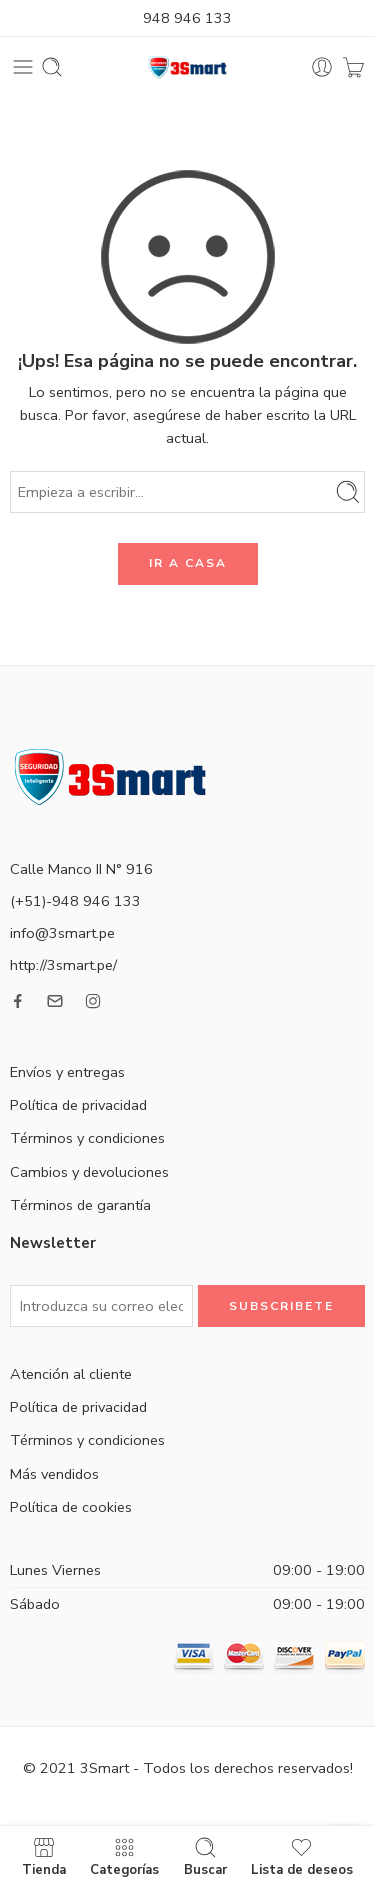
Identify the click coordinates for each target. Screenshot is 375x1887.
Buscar (205, 1856)
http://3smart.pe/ (63, 965)
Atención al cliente (71, 1374)
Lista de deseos (302, 1856)
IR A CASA (188, 563)
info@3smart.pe (62, 933)
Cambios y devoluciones (89, 1172)
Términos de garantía (80, 1205)
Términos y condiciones (87, 1138)
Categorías (124, 1856)
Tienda (44, 1856)
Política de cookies (71, 1507)
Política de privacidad (78, 1105)
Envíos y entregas (67, 1072)
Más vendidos (54, 1474)
